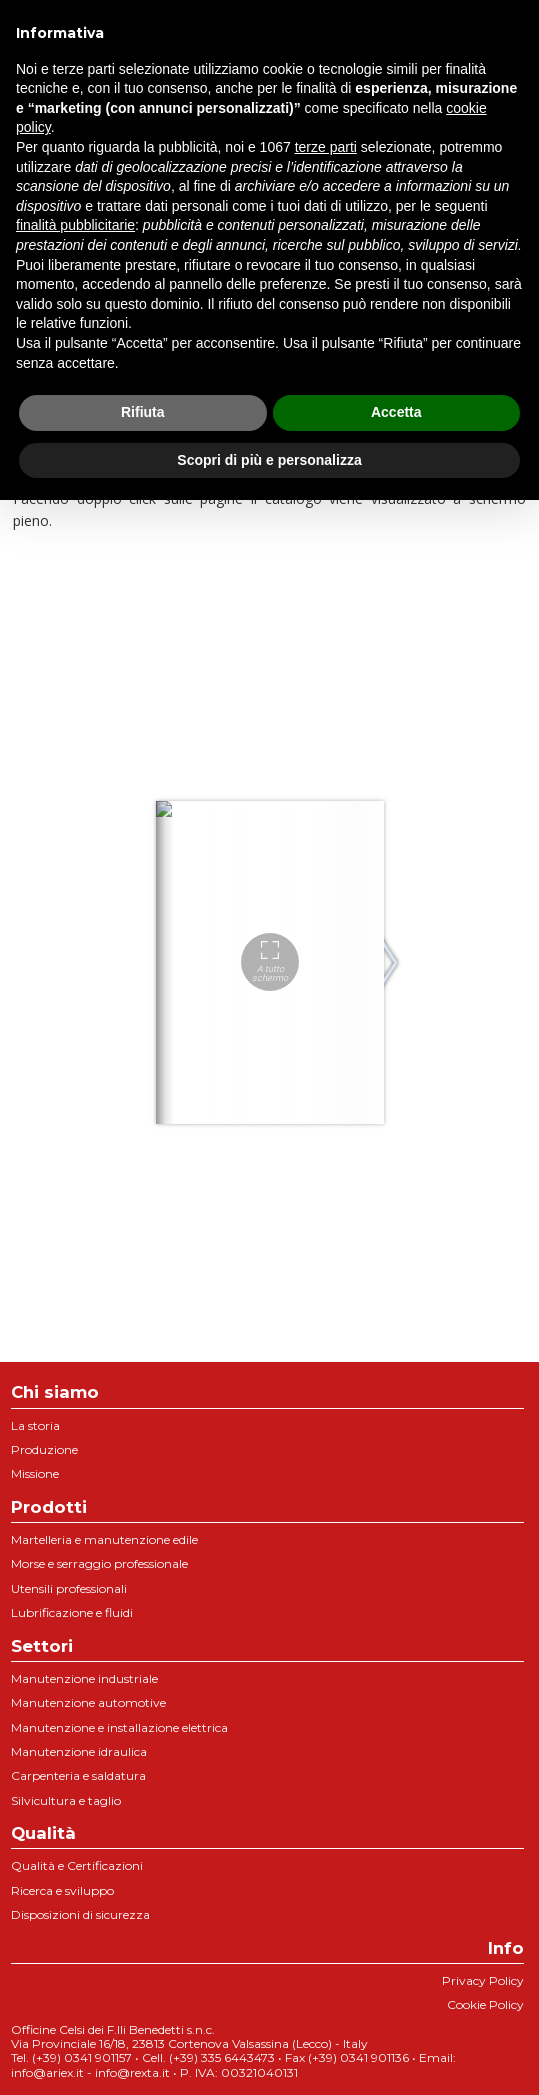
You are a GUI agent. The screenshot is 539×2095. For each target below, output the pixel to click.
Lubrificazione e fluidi (72, 1612)
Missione (35, 1473)
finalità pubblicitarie (75, 225)
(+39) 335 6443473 (222, 2057)
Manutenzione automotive (88, 1702)
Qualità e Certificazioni (77, 1865)
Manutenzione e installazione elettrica (119, 1727)
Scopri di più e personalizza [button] (269, 460)
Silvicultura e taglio (66, 1800)
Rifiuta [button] (143, 412)
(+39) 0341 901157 (82, 2057)
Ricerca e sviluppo (62, 1890)
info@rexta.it (132, 2072)
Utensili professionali (69, 1588)
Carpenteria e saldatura (78, 1775)
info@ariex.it (47, 2072)
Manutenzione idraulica (79, 1751)
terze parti (326, 147)
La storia (35, 1425)
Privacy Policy (483, 1980)
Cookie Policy (485, 2004)
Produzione (44, 1449)
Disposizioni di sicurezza (80, 1914)
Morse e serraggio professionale (99, 1563)
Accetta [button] (396, 412)
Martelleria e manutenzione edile (104, 1539)
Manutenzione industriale (84, 1678)
